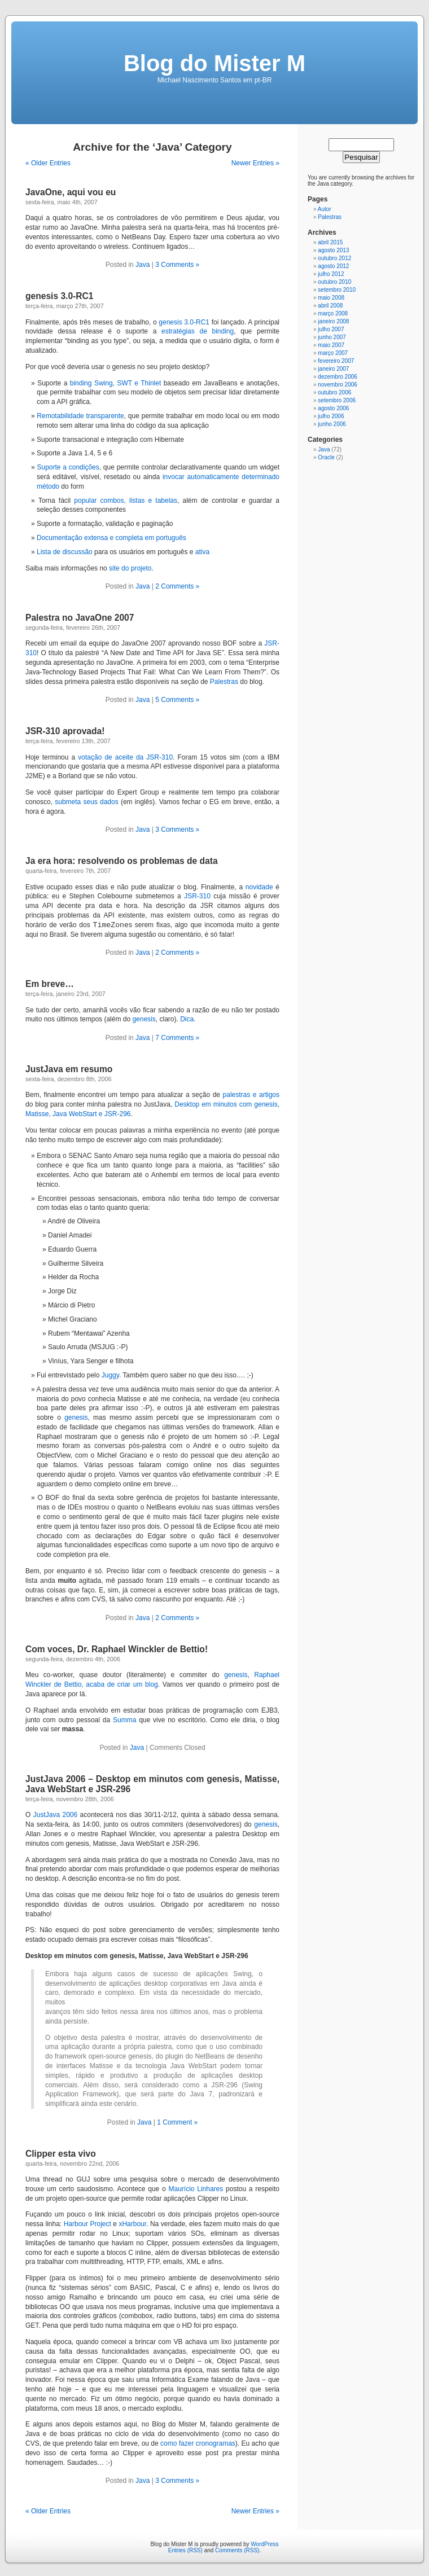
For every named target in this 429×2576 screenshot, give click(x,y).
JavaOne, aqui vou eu (70, 192)
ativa (202, 552)
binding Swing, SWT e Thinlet (115, 383)
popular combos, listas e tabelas (125, 500)
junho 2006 (332, 424)
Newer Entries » (255, 163)
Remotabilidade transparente (80, 416)
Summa (124, 1720)
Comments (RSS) (237, 2550)
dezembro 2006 (337, 377)
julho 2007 (331, 329)
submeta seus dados (86, 802)
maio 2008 (331, 298)
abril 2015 (330, 242)
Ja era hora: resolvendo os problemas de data (121, 861)
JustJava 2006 (55, 1815)
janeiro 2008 (333, 321)
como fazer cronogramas (197, 2443)
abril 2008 (330, 305)
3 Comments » (177, 265)
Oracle (326, 457)
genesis (143, 1019)
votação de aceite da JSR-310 (125, 757)
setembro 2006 (337, 400)
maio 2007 (331, 345)
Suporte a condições (68, 467)
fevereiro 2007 (336, 361)
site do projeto (130, 568)
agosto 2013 (333, 250)
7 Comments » (177, 1038)
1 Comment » (177, 2122)
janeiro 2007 (333, 369)
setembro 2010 (337, 290)
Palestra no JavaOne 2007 (79, 617)
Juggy (110, 1375)
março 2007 (333, 353)
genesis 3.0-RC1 (59, 296)
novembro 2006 (337, 384)
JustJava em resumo (68, 1069)
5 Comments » (177, 700)
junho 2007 (332, 337)
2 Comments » (177, 586)
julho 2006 (331, 416)
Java (142, 265)
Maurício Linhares (195, 2189)
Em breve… (49, 984)
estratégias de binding (197, 331)
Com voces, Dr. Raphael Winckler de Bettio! (116, 1649)
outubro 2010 (334, 282)
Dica (187, 1019)
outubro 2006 (334, 392)
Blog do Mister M (214, 63)
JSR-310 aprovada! (64, 731)
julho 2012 (331, 274)
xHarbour (132, 2224)
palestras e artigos (251, 1095)
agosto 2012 (333, 266)
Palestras (224, 682)
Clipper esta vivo (60, 2153)
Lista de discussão (65, 552)
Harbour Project (87, 2224)
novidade (259, 887)
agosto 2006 (333, 408)
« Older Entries (48, 163)
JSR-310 (197, 896)
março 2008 (333, 313)
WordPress (264, 2544)
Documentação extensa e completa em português (111, 538)
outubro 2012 (334, 258)
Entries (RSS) (185, 2550)
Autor (324, 209)
